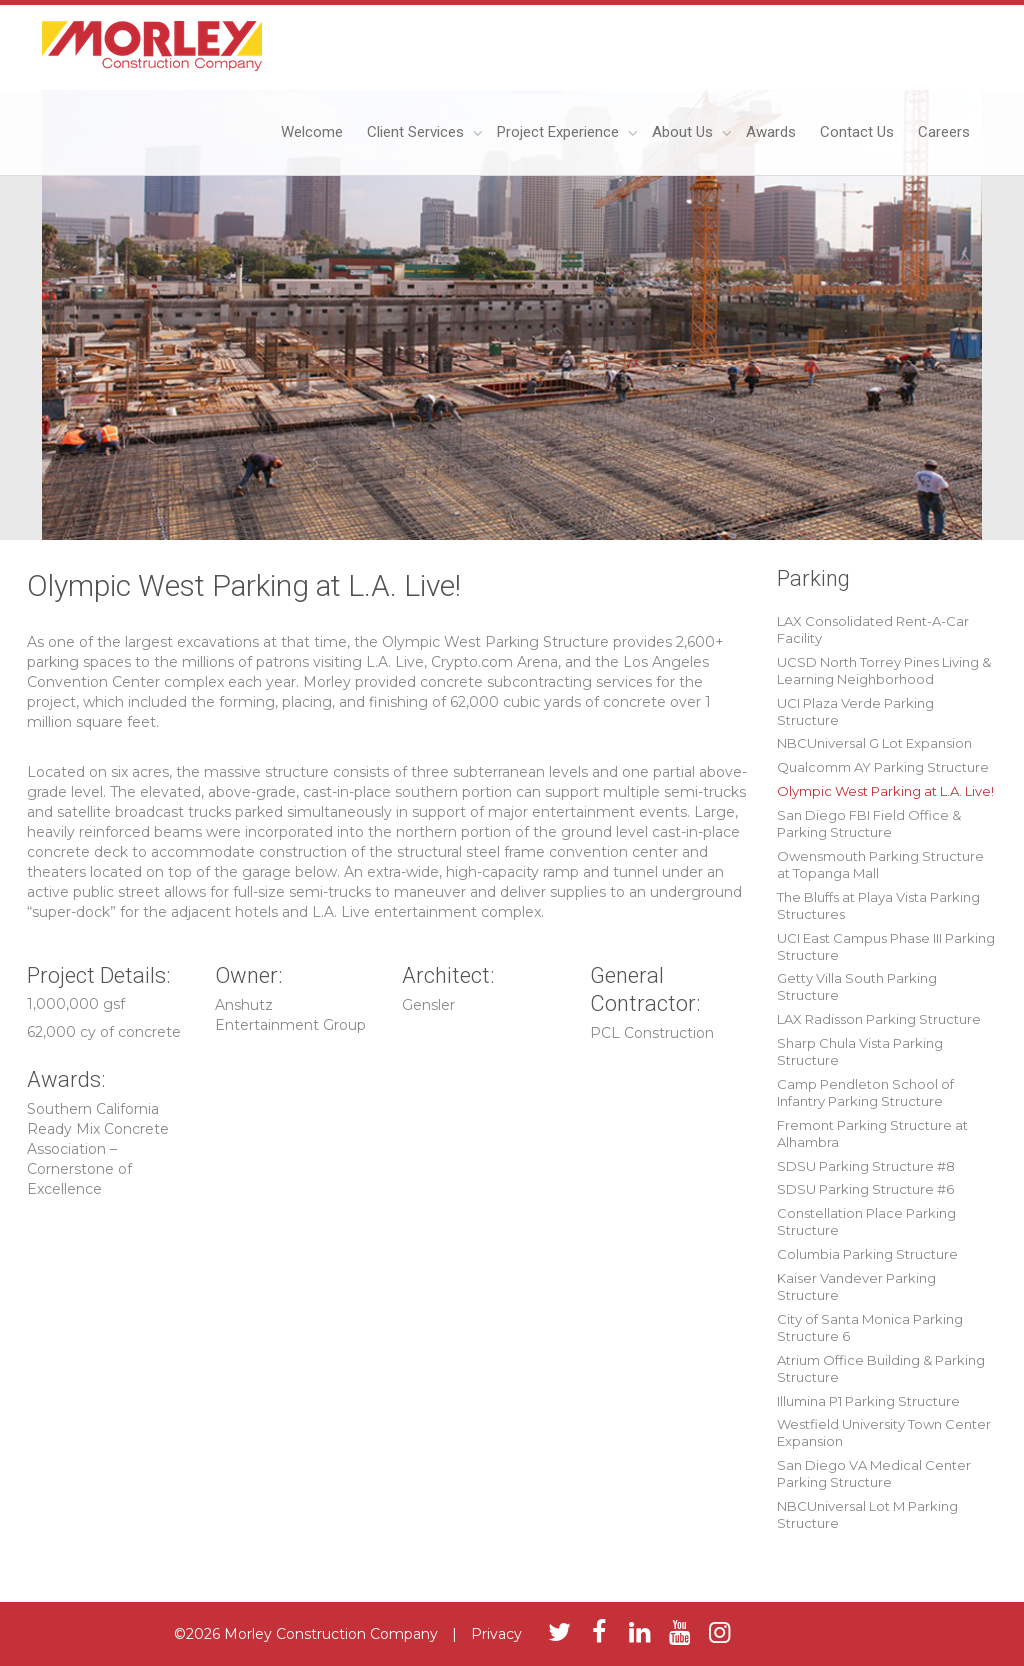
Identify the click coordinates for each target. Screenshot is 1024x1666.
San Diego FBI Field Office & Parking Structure (869, 823)
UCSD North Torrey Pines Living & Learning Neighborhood (884, 670)
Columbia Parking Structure (867, 1254)
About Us (684, 132)
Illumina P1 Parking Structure (868, 1401)
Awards (771, 132)
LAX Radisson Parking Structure (879, 1019)
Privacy (496, 1634)
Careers (944, 132)
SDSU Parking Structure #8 (866, 1166)
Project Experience (560, 132)
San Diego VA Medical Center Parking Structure (874, 1473)
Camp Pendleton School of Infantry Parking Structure (865, 1092)
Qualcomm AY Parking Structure (883, 767)
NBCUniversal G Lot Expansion (874, 743)
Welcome (312, 132)
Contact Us (857, 132)
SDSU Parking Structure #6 (865, 1189)
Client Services (417, 132)
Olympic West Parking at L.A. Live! (885, 791)
